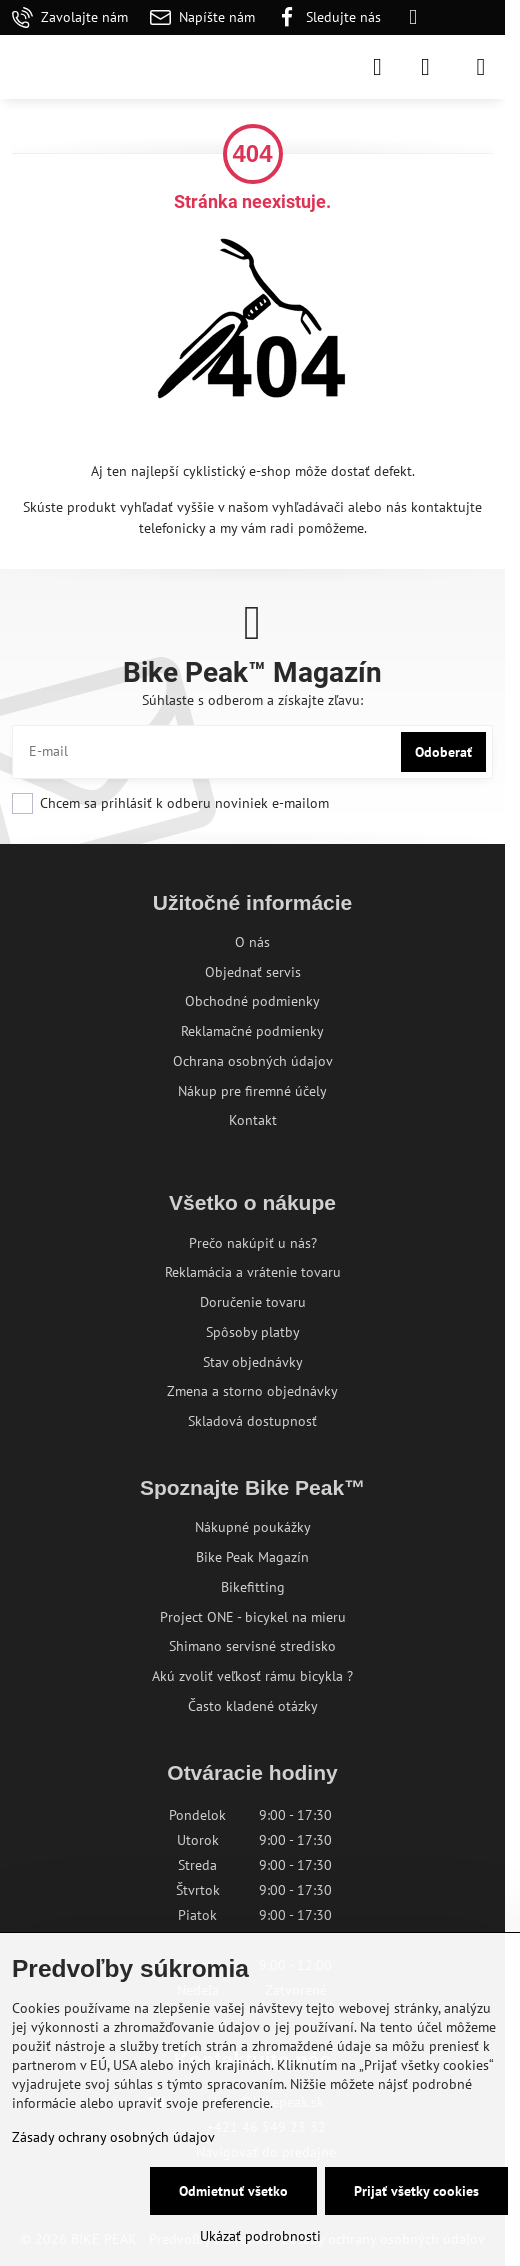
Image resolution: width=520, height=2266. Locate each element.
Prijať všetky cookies (416, 2191)
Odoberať (443, 752)
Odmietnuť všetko (233, 2191)
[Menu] (481, 67)
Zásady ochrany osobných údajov (113, 2137)
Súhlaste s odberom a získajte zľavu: (252, 700)
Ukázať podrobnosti (260, 2236)
